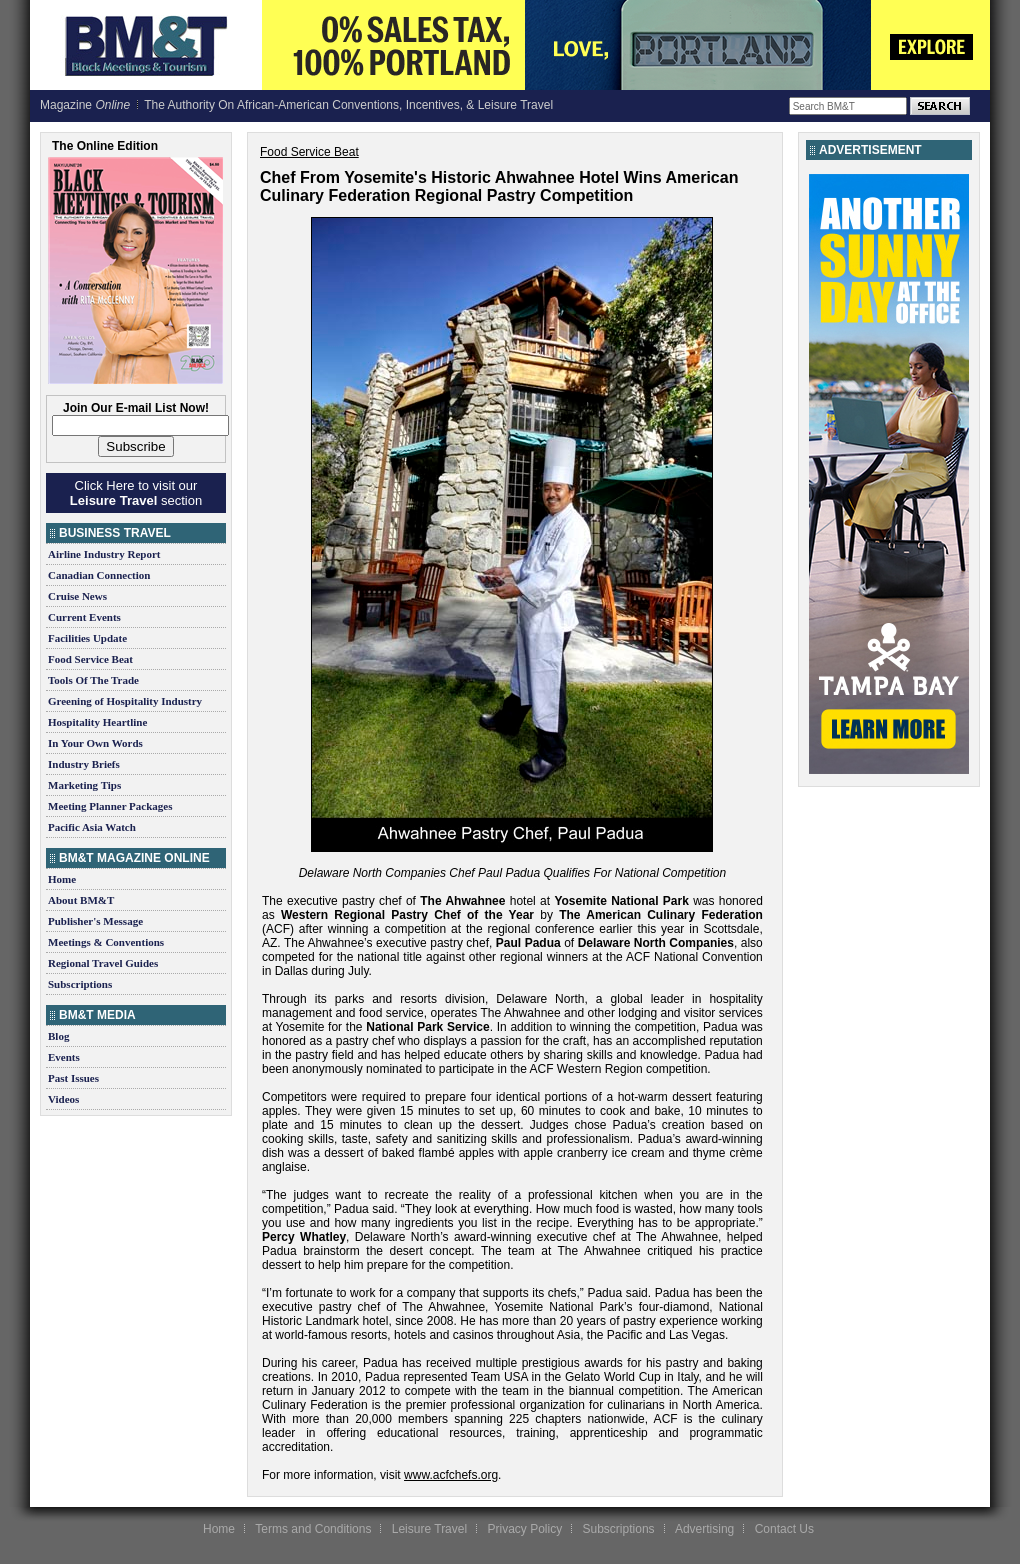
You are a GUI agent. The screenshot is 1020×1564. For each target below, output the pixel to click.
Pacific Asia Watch (92, 827)
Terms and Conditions (313, 1529)
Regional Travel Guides (103, 963)
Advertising (704, 1529)
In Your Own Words (95, 743)
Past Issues (73, 1078)
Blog (58, 1036)
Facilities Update (87, 638)
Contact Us (784, 1529)
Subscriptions (80, 984)
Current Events (84, 617)
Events (64, 1057)
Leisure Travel (429, 1529)
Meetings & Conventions (106, 942)
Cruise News (77, 596)
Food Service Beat (90, 659)
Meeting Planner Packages (110, 806)
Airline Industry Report (104, 554)
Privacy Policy (524, 1529)
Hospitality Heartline (97, 722)
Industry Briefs (84, 764)
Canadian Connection (99, 575)
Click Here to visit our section (136, 493)
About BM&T (81, 900)
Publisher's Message (95, 921)
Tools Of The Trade (93, 680)
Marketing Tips (84, 785)
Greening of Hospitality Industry (125, 701)
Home (62, 879)
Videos (63, 1099)
